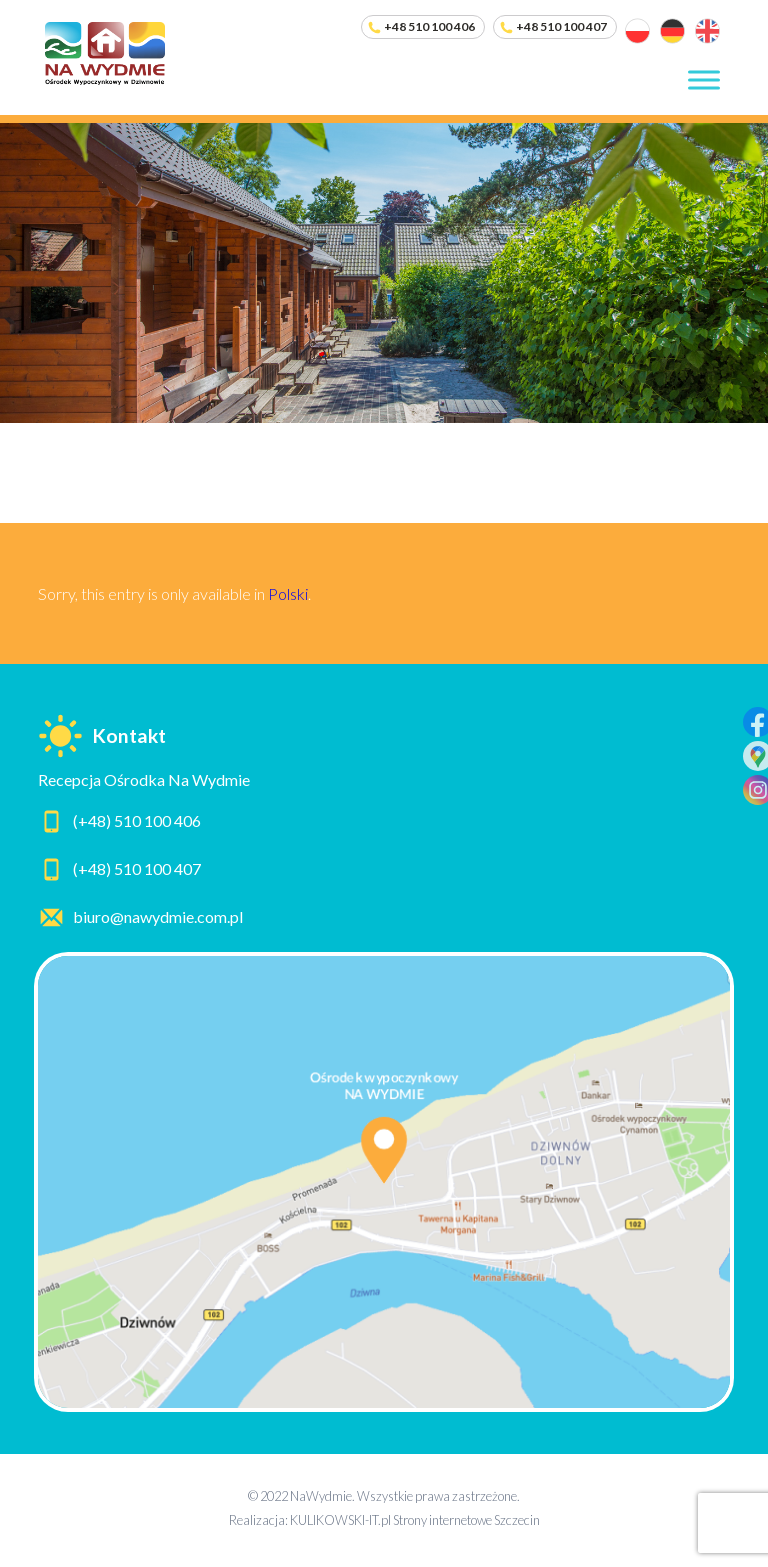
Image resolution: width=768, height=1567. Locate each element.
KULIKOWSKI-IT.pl (340, 1520)
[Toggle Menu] (704, 79)
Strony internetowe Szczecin (466, 1520)
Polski (288, 593)
